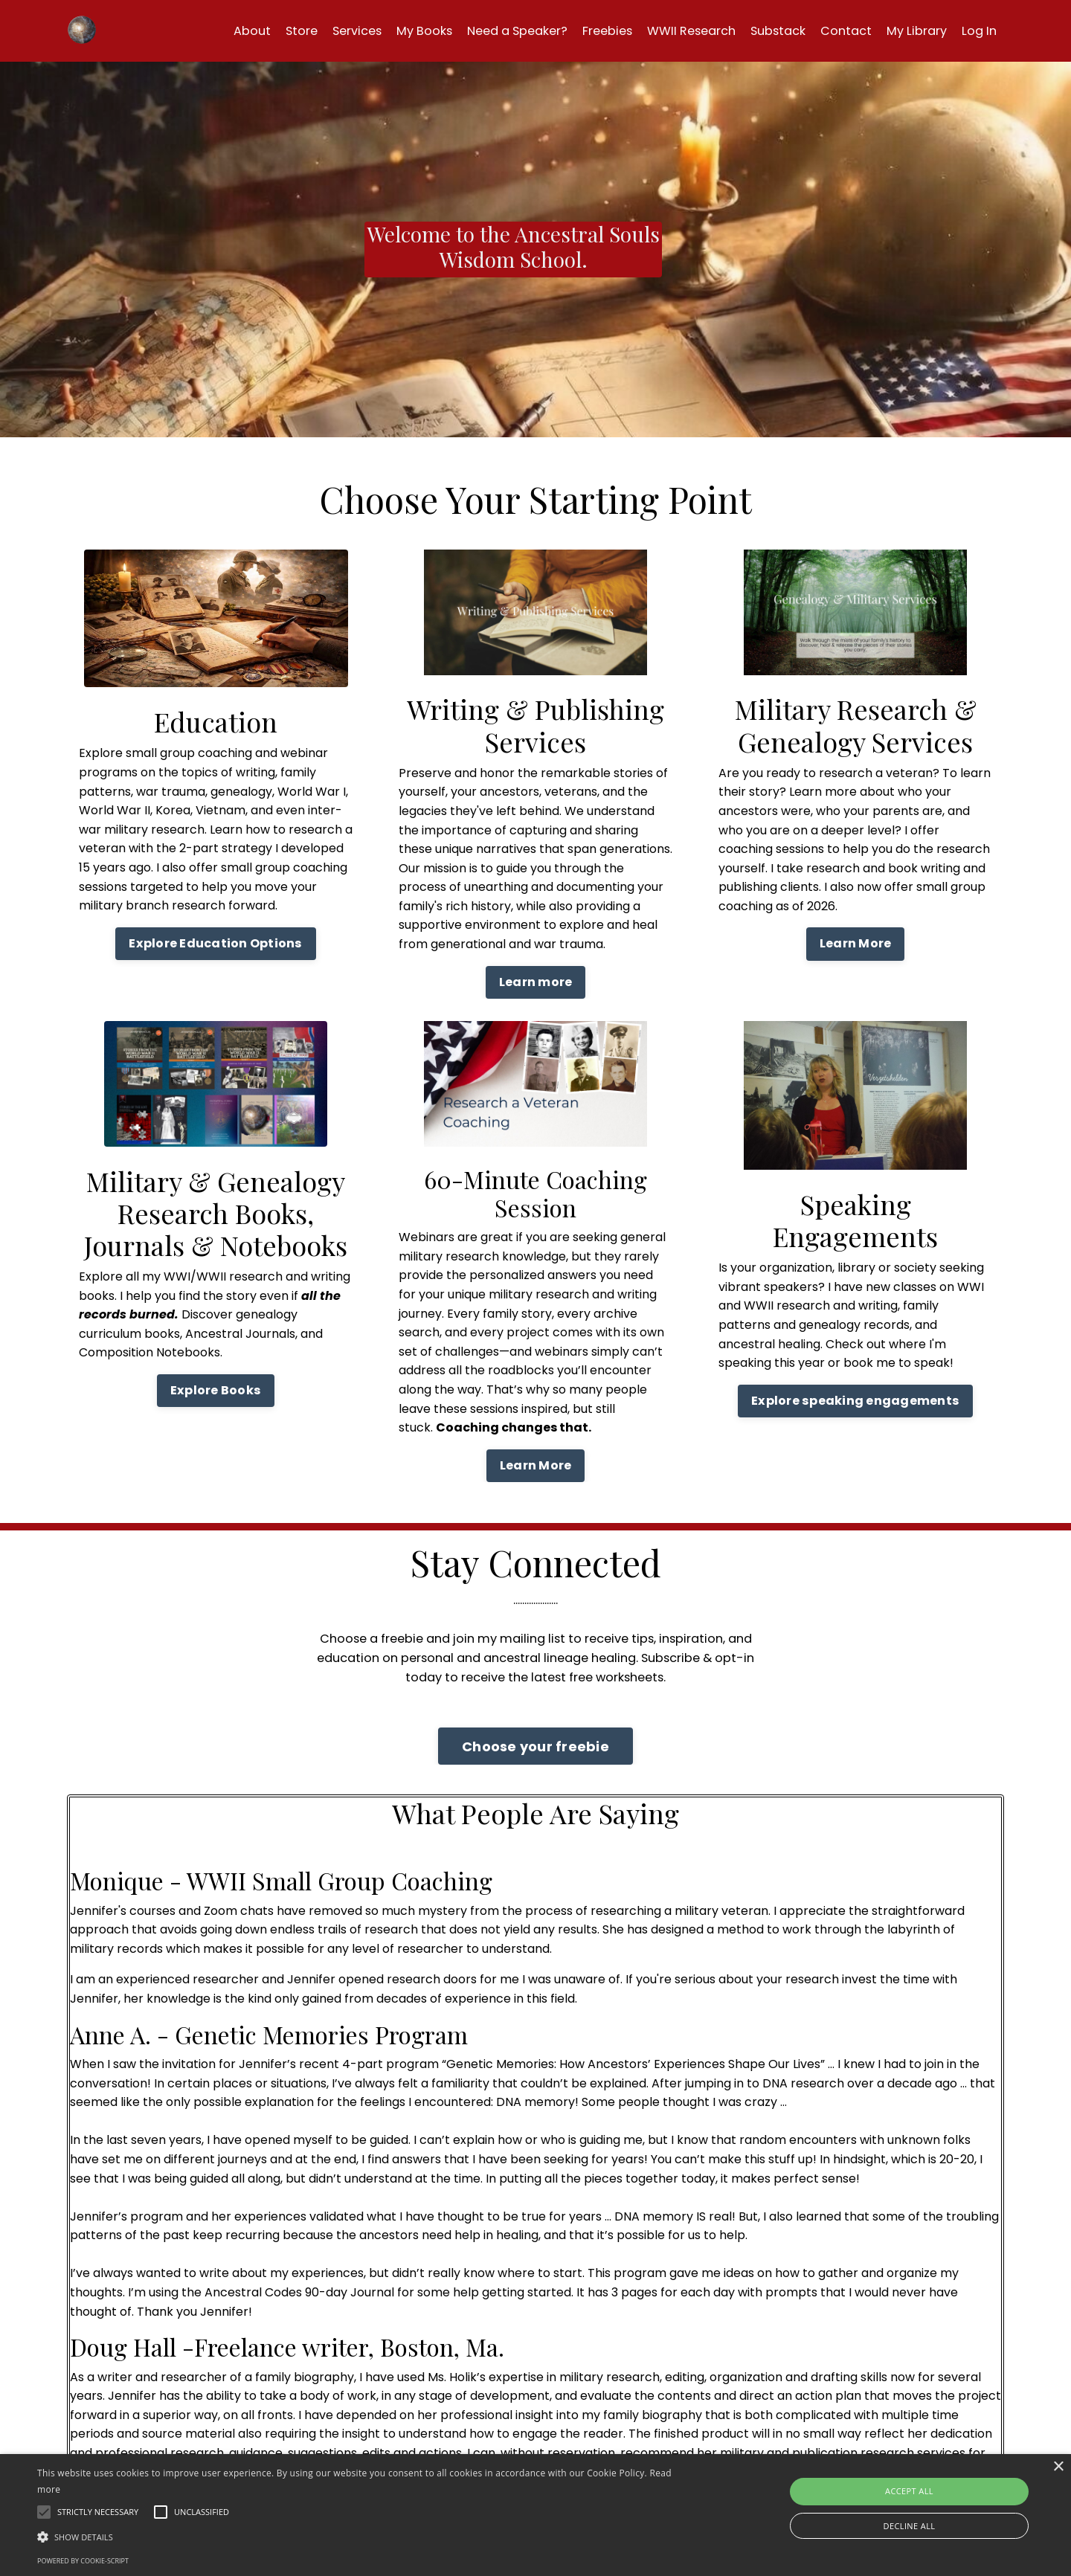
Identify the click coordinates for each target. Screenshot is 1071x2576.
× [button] (1058, 2467)
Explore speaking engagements (855, 1400)
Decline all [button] (910, 2525)
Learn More (856, 943)
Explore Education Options (215, 943)
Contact (835, 30)
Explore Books (215, 1390)
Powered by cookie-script (83, 2561)
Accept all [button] (909, 2490)
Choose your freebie (535, 1756)
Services (299, 30)
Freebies (574, 30)
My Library (911, 30)
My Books (373, 30)
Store (239, 30)
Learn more (536, 982)
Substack (762, 30)
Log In (978, 30)
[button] (361, 2536)
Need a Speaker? (475, 30)
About (186, 30)
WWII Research (666, 30)
